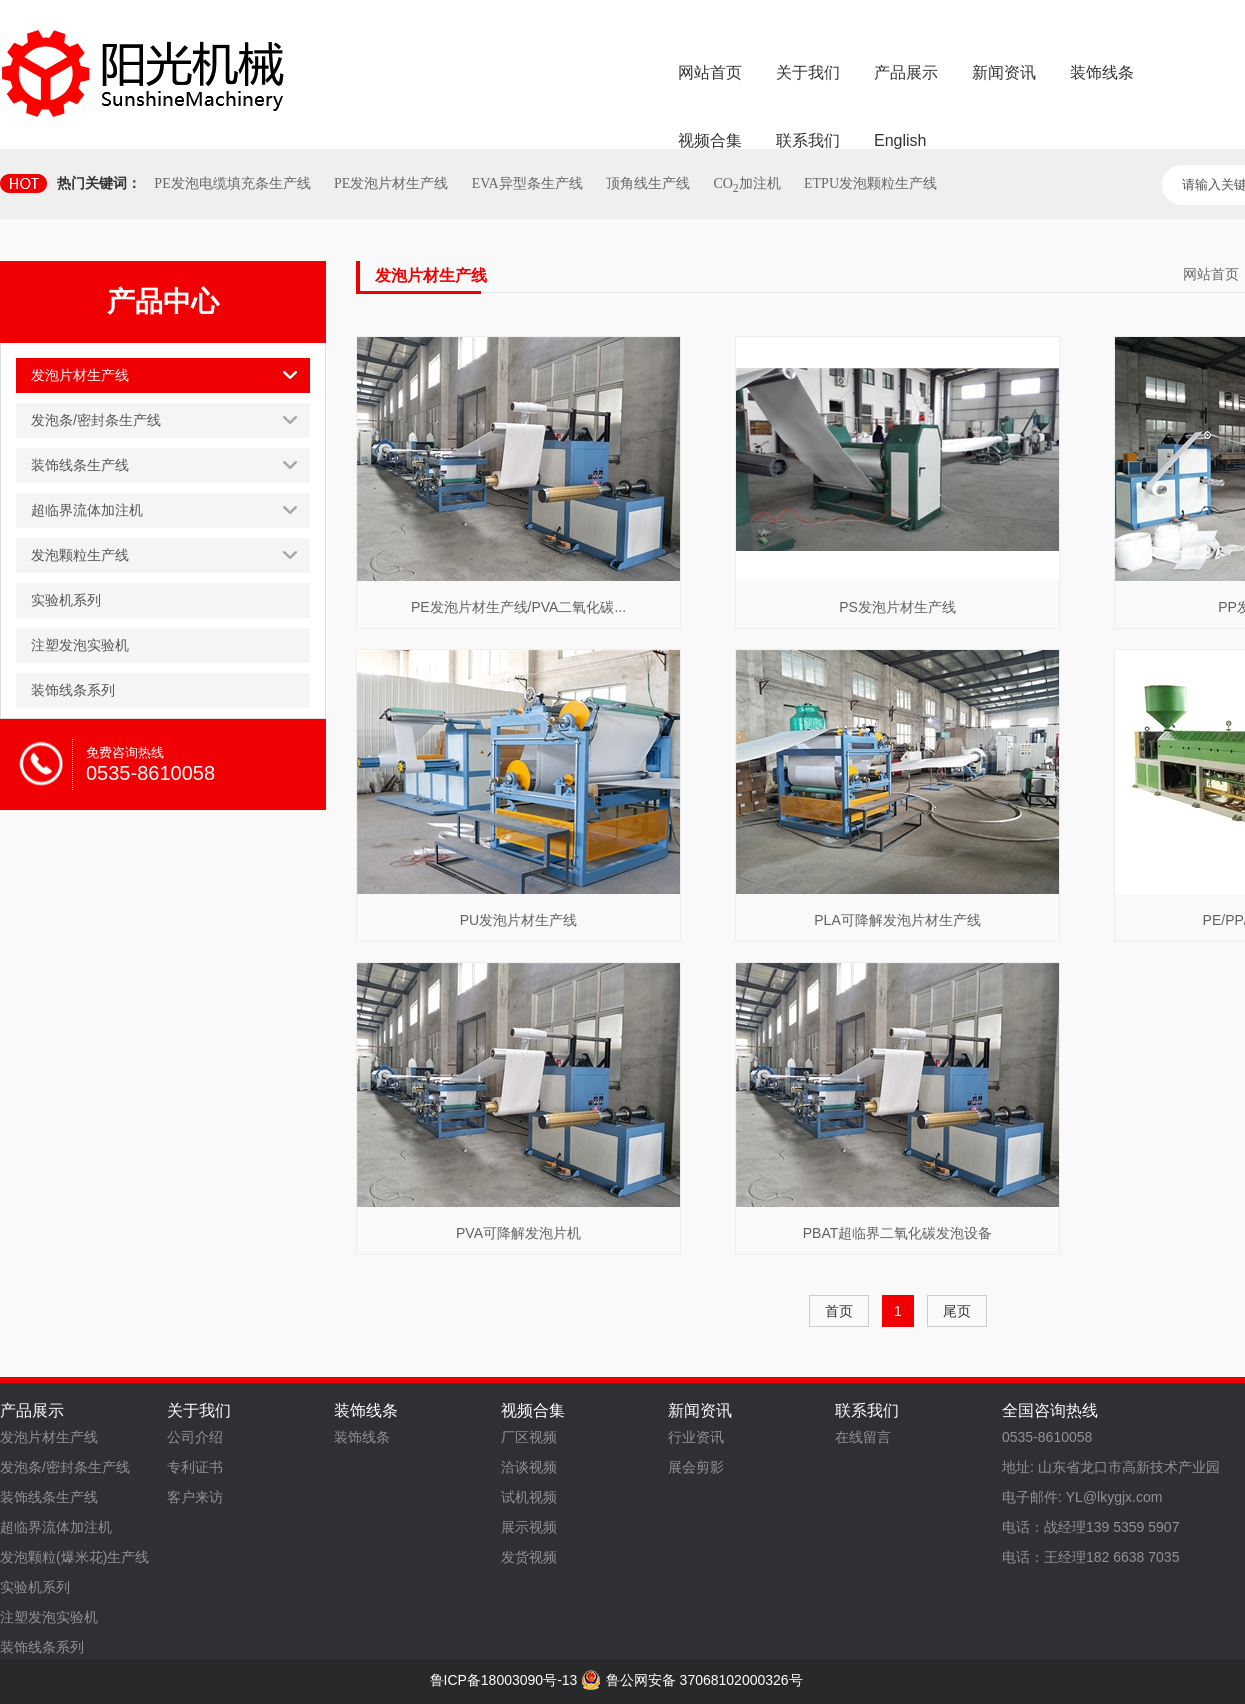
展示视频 (529, 1527)
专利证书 (195, 1467)
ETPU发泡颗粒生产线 (870, 183)
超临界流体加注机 (56, 1527)
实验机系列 (35, 1587)
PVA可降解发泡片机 (518, 1233)
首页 (839, 1311)
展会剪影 (696, 1467)
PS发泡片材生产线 (897, 607)
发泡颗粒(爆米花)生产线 (74, 1557)
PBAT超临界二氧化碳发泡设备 (898, 1233)
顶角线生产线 (648, 183)
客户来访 (195, 1497)
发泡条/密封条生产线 (65, 1467)
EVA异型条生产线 (527, 183)
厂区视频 (529, 1437)
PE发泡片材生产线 (391, 183)
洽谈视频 (529, 1467)
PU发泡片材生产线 (518, 920)
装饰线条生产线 (49, 1497)
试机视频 (529, 1497)
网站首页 (1211, 274)
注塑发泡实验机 (49, 1617)
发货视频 (529, 1557)
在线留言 (863, 1437)
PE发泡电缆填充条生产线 (232, 183)
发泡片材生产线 (49, 1437)
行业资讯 (696, 1437)
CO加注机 (746, 183)
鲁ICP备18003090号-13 (504, 1680)
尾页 (957, 1311)
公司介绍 (195, 1437)
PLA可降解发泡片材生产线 (897, 920)
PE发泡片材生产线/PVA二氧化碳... (518, 607)
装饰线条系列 (42, 1647)
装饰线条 (362, 1437)
